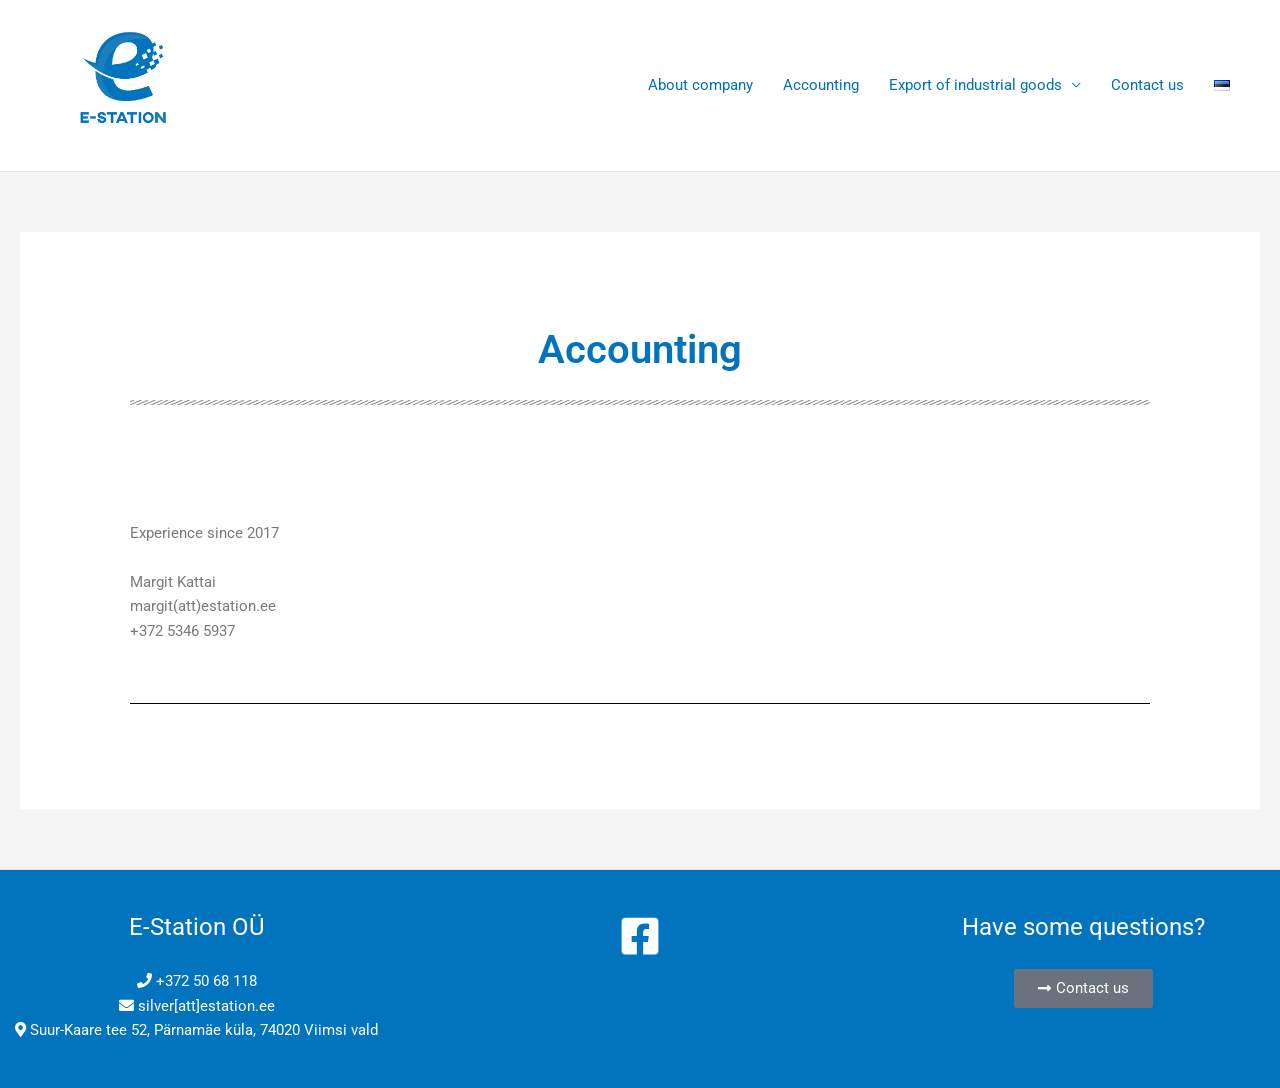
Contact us (1147, 85)
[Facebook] (640, 936)
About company (700, 85)
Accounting (821, 85)
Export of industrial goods (975, 85)
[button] (1083, 988)
